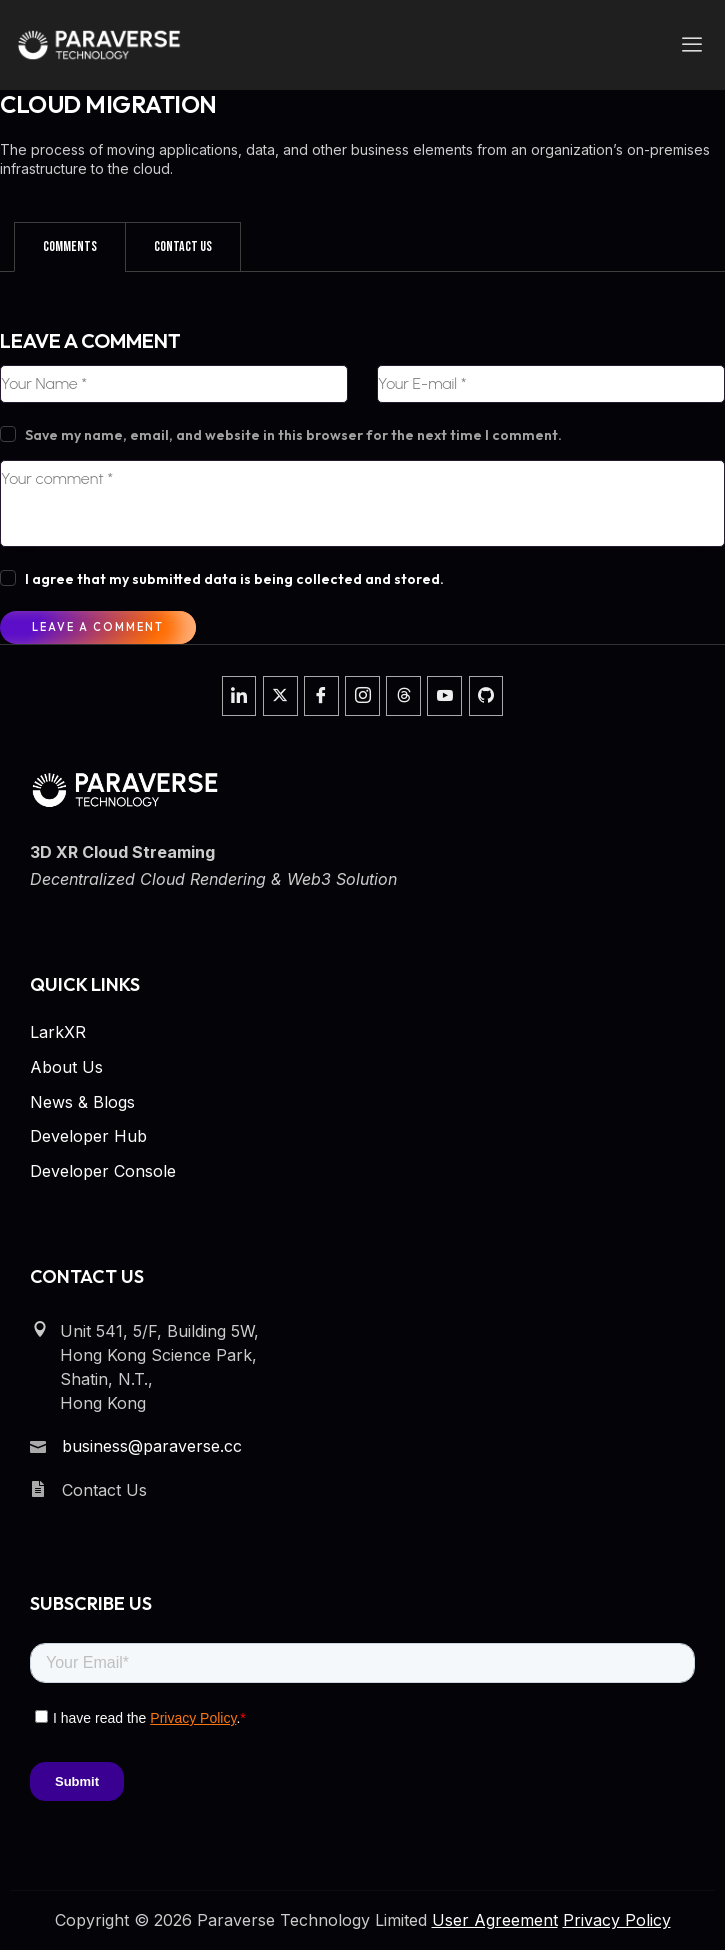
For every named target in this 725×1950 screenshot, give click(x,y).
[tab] (70, 247)
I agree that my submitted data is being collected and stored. (234, 579)
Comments (70, 246)
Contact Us (183, 246)
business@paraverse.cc (152, 1446)
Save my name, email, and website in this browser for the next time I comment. (293, 435)
